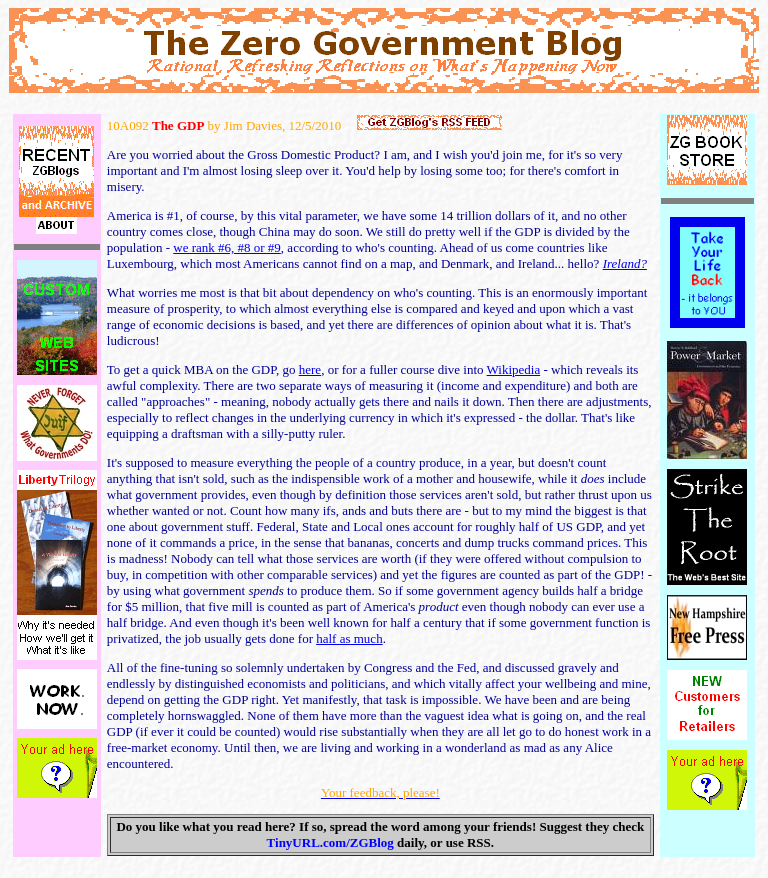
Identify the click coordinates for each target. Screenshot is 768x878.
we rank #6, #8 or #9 (227, 247)
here (310, 369)
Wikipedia (514, 369)
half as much (349, 638)
